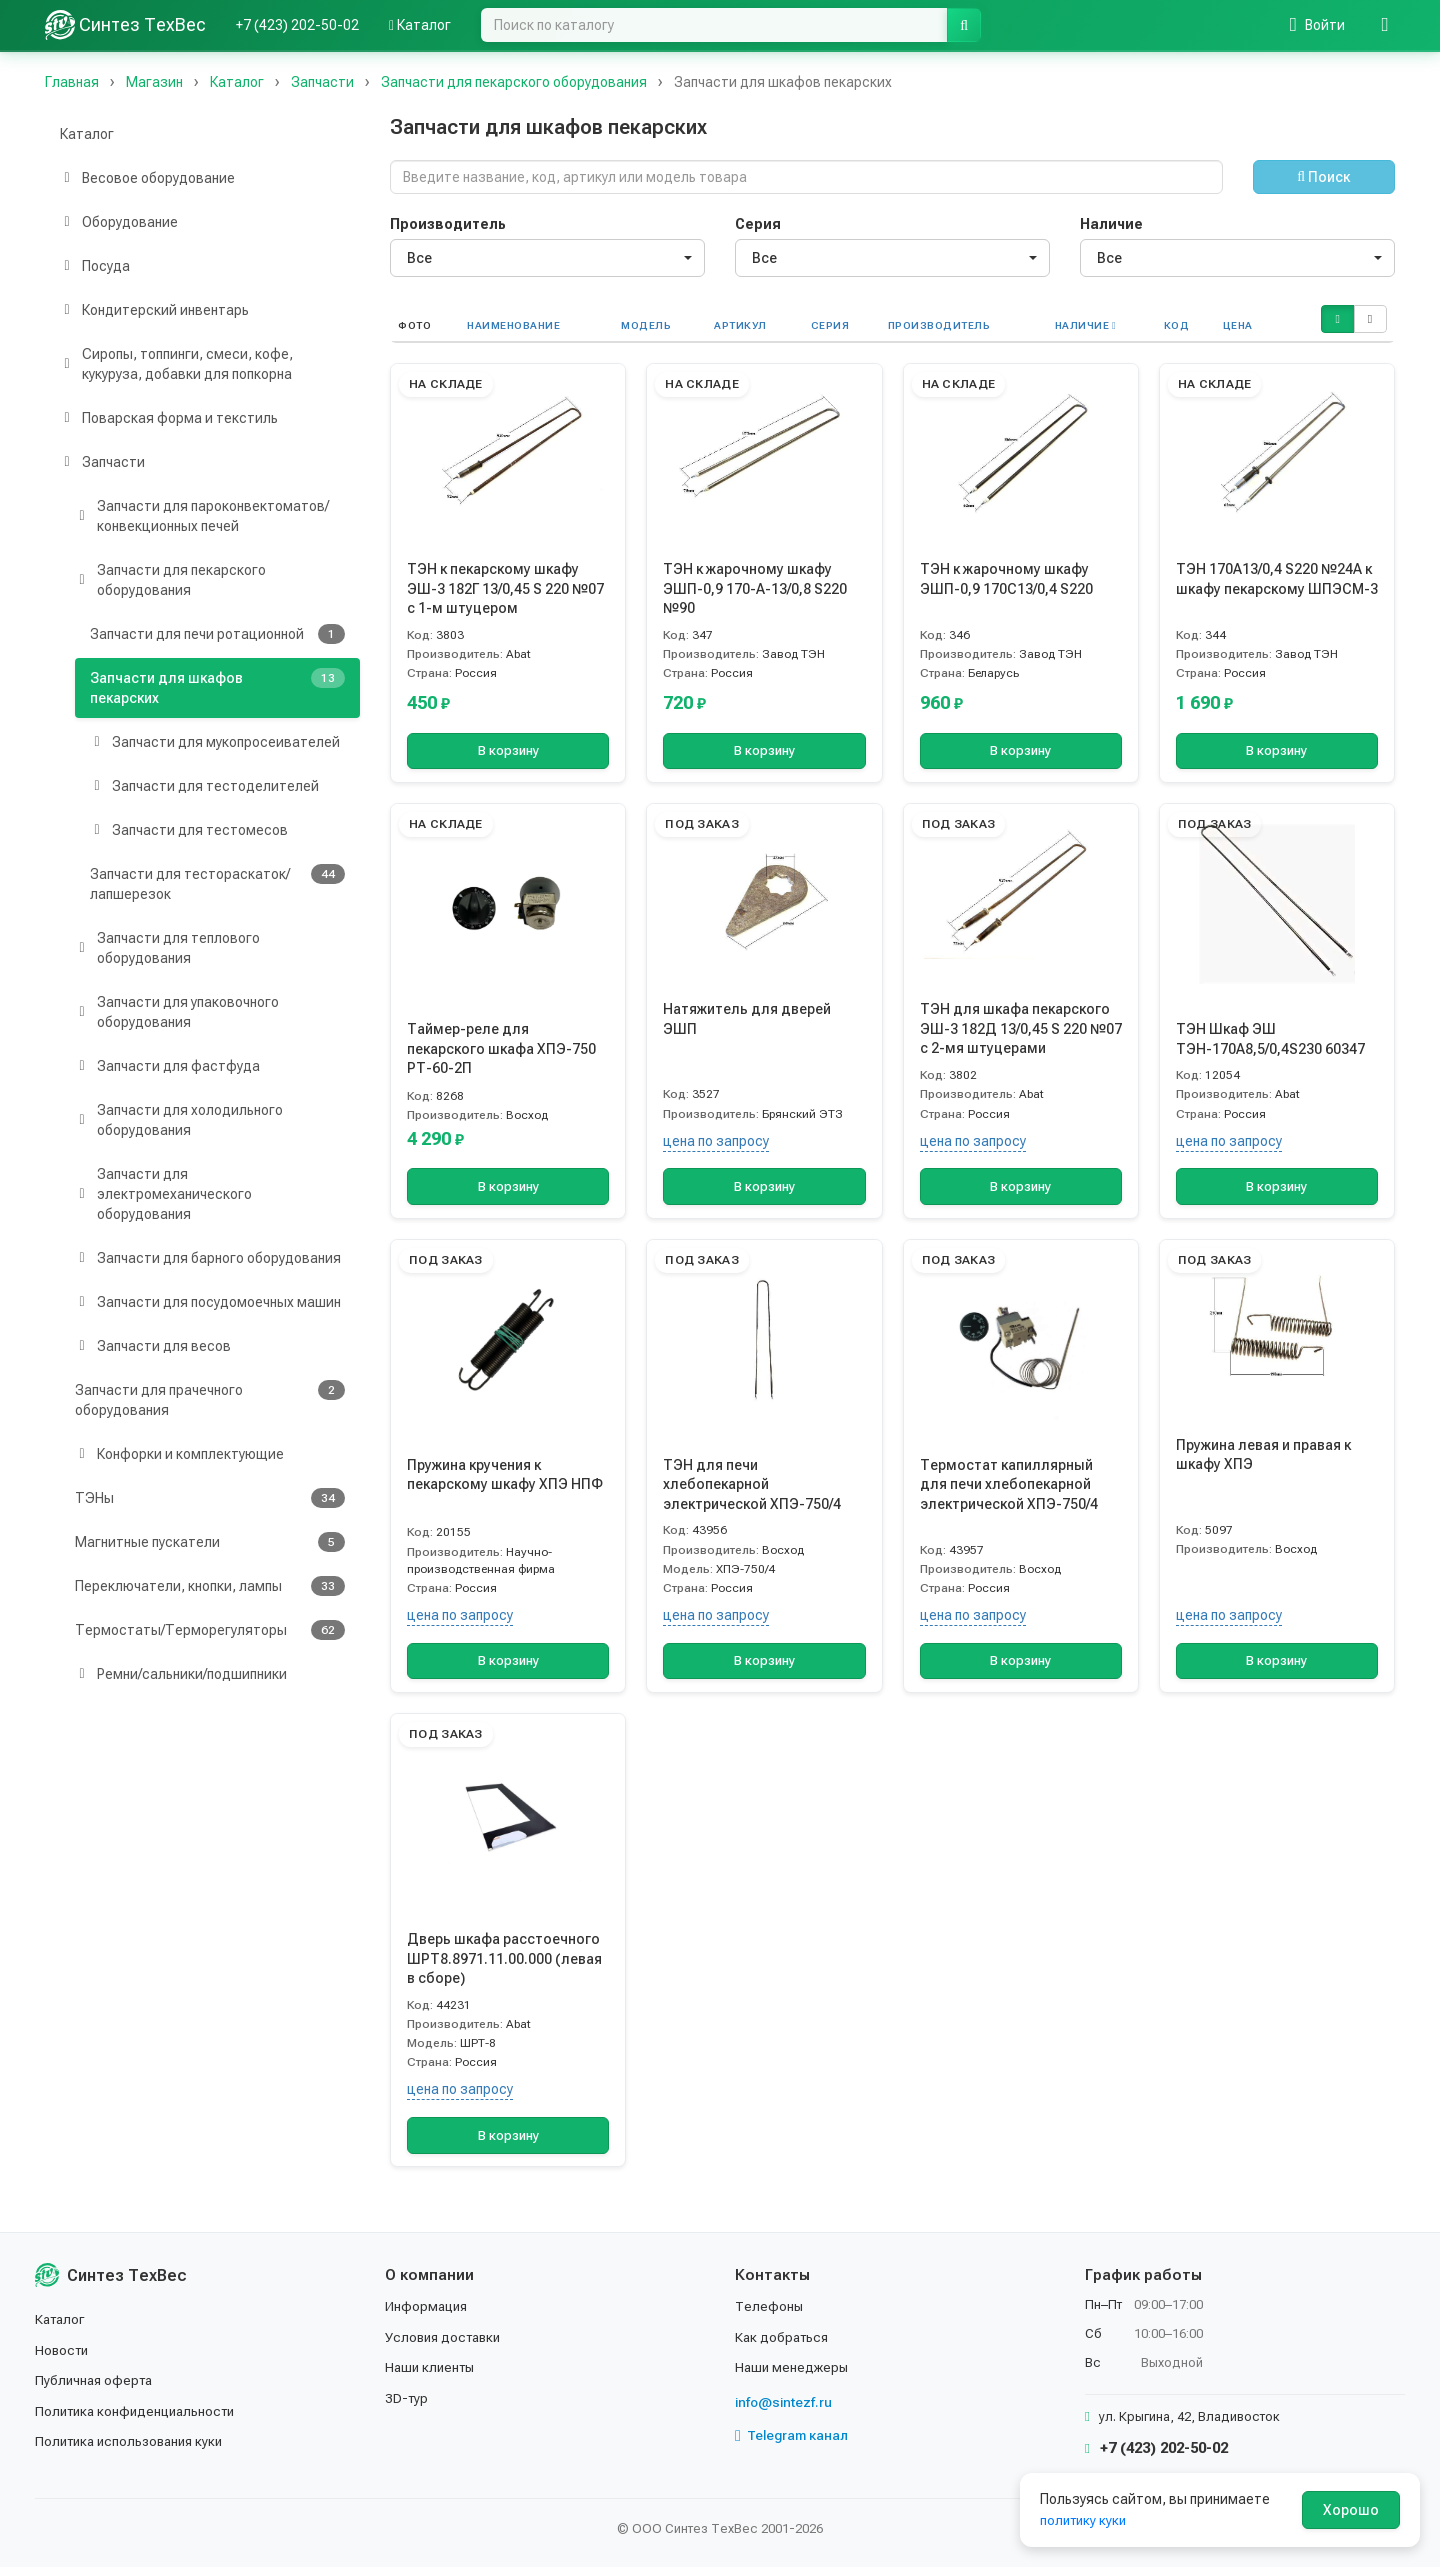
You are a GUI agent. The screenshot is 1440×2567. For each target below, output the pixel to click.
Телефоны (770, 2306)
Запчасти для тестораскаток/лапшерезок (217, 883)
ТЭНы (210, 1498)
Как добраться (784, 2337)
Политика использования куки (134, 2441)
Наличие (1111, 224)
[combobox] (547, 258)
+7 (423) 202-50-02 (297, 25)
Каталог (420, 25)
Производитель (448, 224)
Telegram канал (794, 2436)
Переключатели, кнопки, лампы (210, 1586)
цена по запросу (716, 1141)
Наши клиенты (432, 2367)
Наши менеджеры (793, 2367)
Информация (428, 2306)
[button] (1337, 319)
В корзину (508, 751)
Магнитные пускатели (210, 1542)
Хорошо (1351, 2510)
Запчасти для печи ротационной (217, 634)
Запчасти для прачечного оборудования (210, 1399)
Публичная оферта (96, 2380)
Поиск (1323, 177)
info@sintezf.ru (785, 2402)
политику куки (1085, 2520)
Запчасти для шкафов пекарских (217, 687)
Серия (758, 224)
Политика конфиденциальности (140, 2411)
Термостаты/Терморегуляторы (210, 1630)
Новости (63, 2350)
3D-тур (407, 2398)
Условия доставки (446, 2337)
